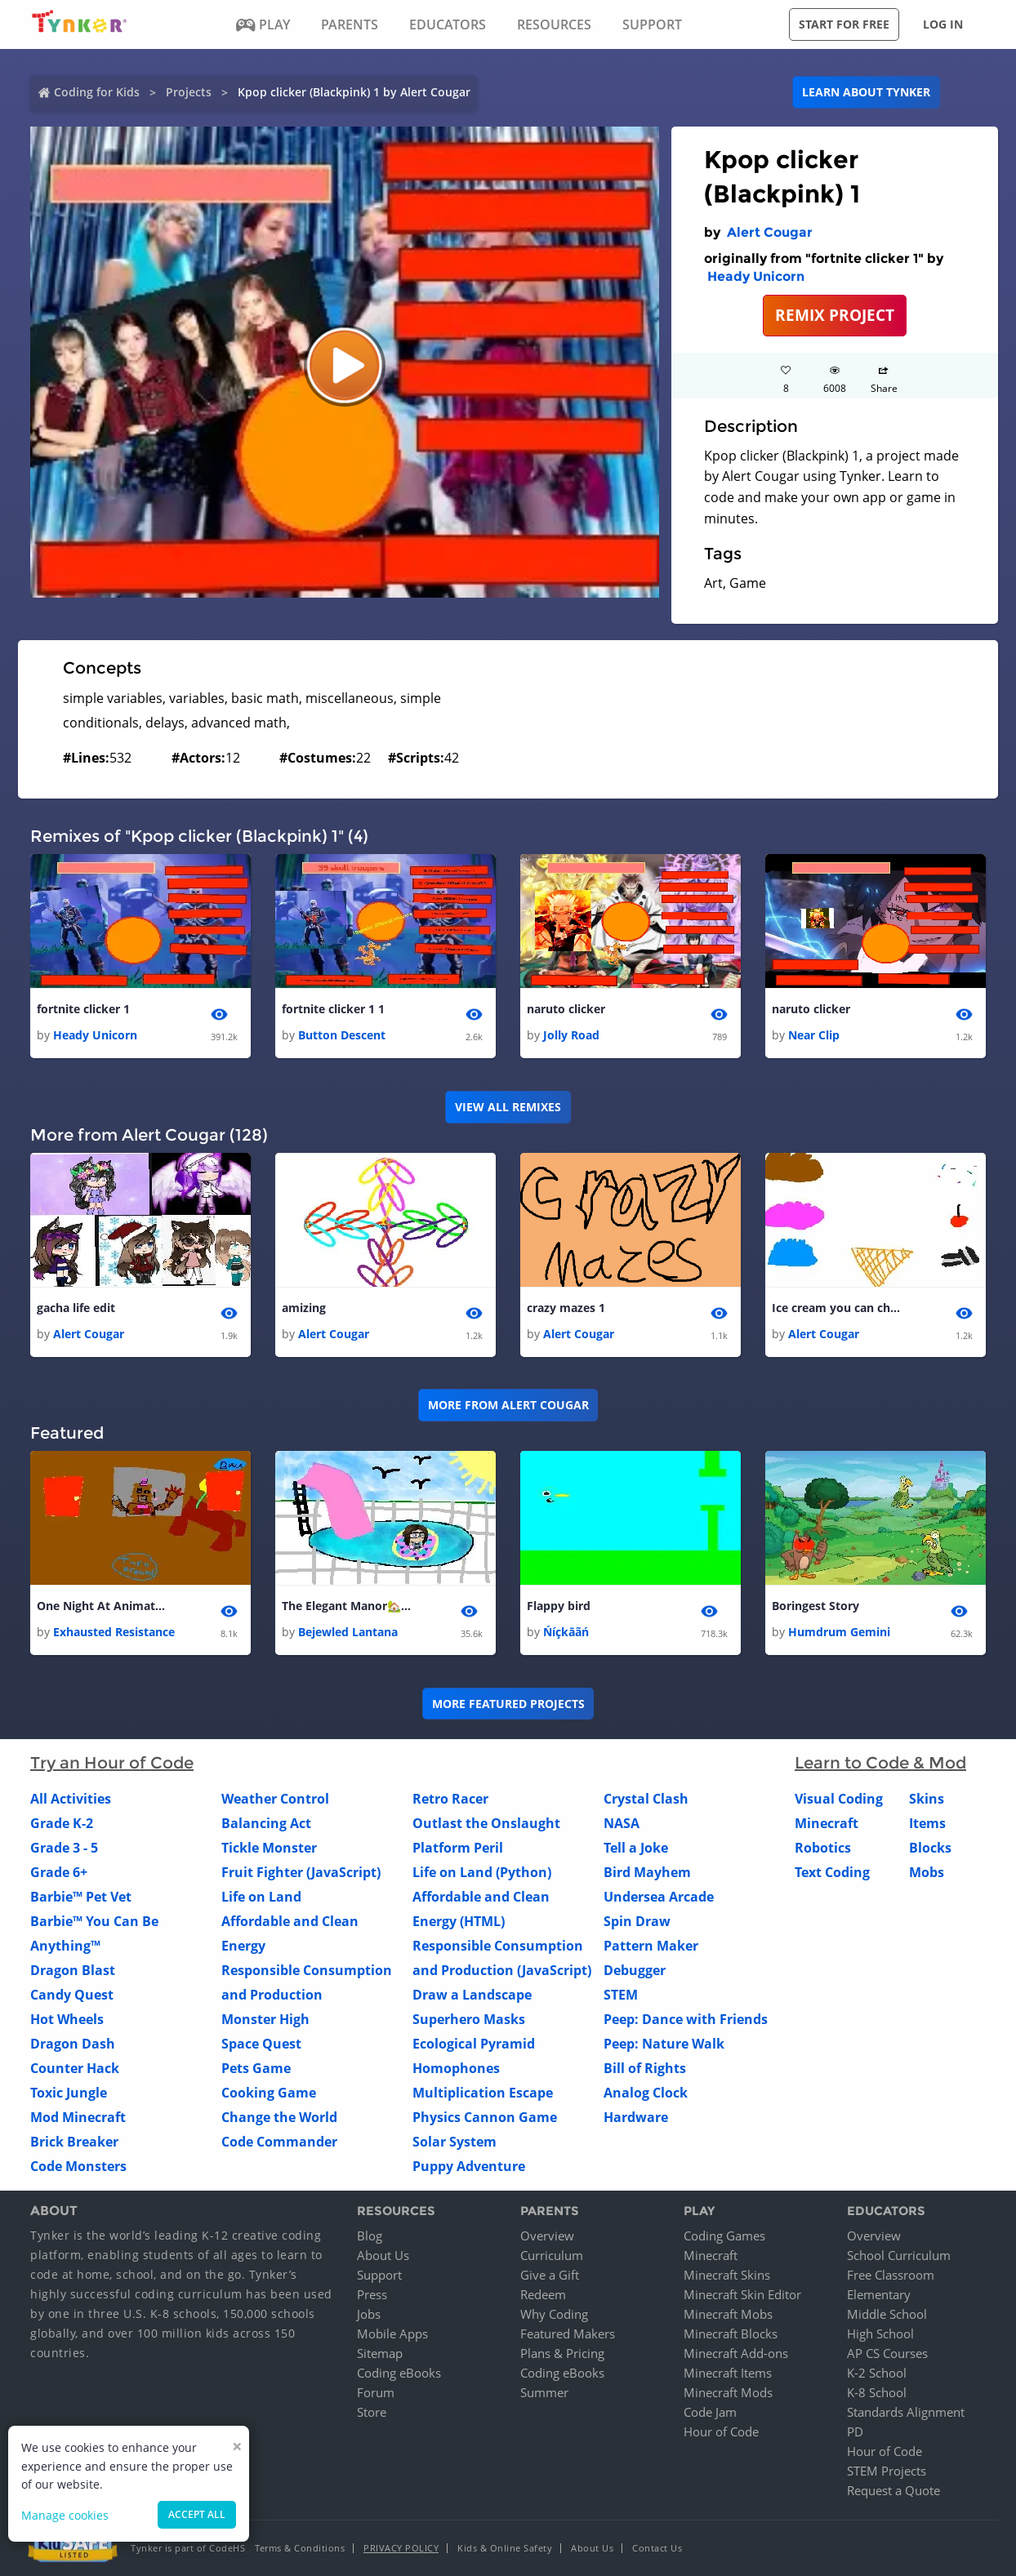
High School (880, 2333)
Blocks (930, 1848)
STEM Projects (886, 2471)
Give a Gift (549, 2275)
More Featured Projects (508, 1703)
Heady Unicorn (755, 276)
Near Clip (814, 1035)
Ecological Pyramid (473, 2044)
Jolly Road (571, 1035)
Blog (369, 2235)
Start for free (844, 24)
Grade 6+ (58, 1873)
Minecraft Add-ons (736, 2353)
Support (379, 2275)
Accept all (196, 2514)
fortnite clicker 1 (83, 1009)
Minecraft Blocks (731, 2333)
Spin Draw (637, 1922)
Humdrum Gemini (839, 1632)
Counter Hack (74, 2069)
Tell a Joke (636, 1848)
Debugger (635, 1971)
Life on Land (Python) (481, 1873)
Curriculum (551, 2255)
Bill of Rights (645, 2069)
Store (371, 2412)
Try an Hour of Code (112, 1763)
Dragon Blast (72, 1971)
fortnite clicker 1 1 (333, 1009)
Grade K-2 (61, 1824)
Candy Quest (72, 1995)
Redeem (543, 2294)
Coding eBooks (399, 2373)
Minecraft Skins (727, 2275)
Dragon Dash (72, 2044)
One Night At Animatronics (102, 1606)
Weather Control (275, 1800)
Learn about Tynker (866, 92)
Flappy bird (558, 1606)
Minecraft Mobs (728, 2314)
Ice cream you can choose (837, 1307)
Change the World (279, 2118)
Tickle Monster (269, 1848)
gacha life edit (76, 1307)
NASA (621, 1824)
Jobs (369, 2314)
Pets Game (256, 2069)
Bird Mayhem (647, 1873)
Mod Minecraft (78, 2118)
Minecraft (826, 1824)
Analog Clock (646, 2093)
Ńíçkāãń (566, 1632)
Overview (547, 2235)
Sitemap (380, 2353)
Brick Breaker (74, 2142)
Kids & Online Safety (504, 2548)
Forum (375, 2392)
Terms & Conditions (300, 2548)
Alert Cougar (770, 232)
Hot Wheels (67, 2020)
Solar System (454, 2142)
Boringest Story (815, 1606)
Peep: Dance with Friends (686, 2020)
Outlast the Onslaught (486, 1824)
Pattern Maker (651, 1946)
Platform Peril (457, 1848)
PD (855, 2431)
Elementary (879, 2294)
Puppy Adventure (468, 2167)
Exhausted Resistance (114, 1632)
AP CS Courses (887, 2353)
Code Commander (279, 2142)
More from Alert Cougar (508, 1405)
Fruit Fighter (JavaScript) (301, 1873)
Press (372, 2294)
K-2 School (877, 2373)
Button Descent (341, 1035)
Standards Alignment (906, 2412)
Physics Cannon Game (484, 2118)
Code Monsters (78, 2167)
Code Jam (710, 2412)
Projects (189, 92)
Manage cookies (65, 2515)
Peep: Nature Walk (664, 2044)
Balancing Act (266, 1824)
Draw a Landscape (472, 1995)
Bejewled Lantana (348, 1632)
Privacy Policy (401, 2548)
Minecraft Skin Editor (742, 2294)
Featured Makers (567, 2333)
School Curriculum (899, 2255)
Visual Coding (839, 1800)
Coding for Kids (97, 92)
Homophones (456, 2069)
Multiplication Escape (482, 2093)
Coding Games (724, 2235)
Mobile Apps (392, 2333)
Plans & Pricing (562, 2353)
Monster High (265, 2020)
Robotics (823, 1848)
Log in (943, 24)
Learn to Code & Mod (880, 1763)
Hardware (636, 2118)
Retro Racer (450, 1800)
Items (927, 1824)
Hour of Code (721, 2431)
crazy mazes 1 (566, 1307)
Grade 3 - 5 (64, 1848)
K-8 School (877, 2392)
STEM (621, 1995)
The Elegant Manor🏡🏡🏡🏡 (347, 1606)
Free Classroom (890, 2275)
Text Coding (832, 1873)
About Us (383, 2255)
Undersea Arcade (659, 1897)
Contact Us (657, 2548)
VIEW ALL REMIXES (508, 1106)
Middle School (887, 2314)
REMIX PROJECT (834, 315)
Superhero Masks (468, 2020)
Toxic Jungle (68, 2093)
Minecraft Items (728, 2373)
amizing (304, 1307)
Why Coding (554, 2314)
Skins (926, 1800)
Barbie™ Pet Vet (80, 1897)
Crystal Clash (646, 1800)
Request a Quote (893, 2490)
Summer (544, 2392)
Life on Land (261, 1897)
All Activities (70, 1800)
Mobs (926, 1873)
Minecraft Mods (728, 2392)
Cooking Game (268, 2093)
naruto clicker (566, 1009)
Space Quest (261, 2044)
